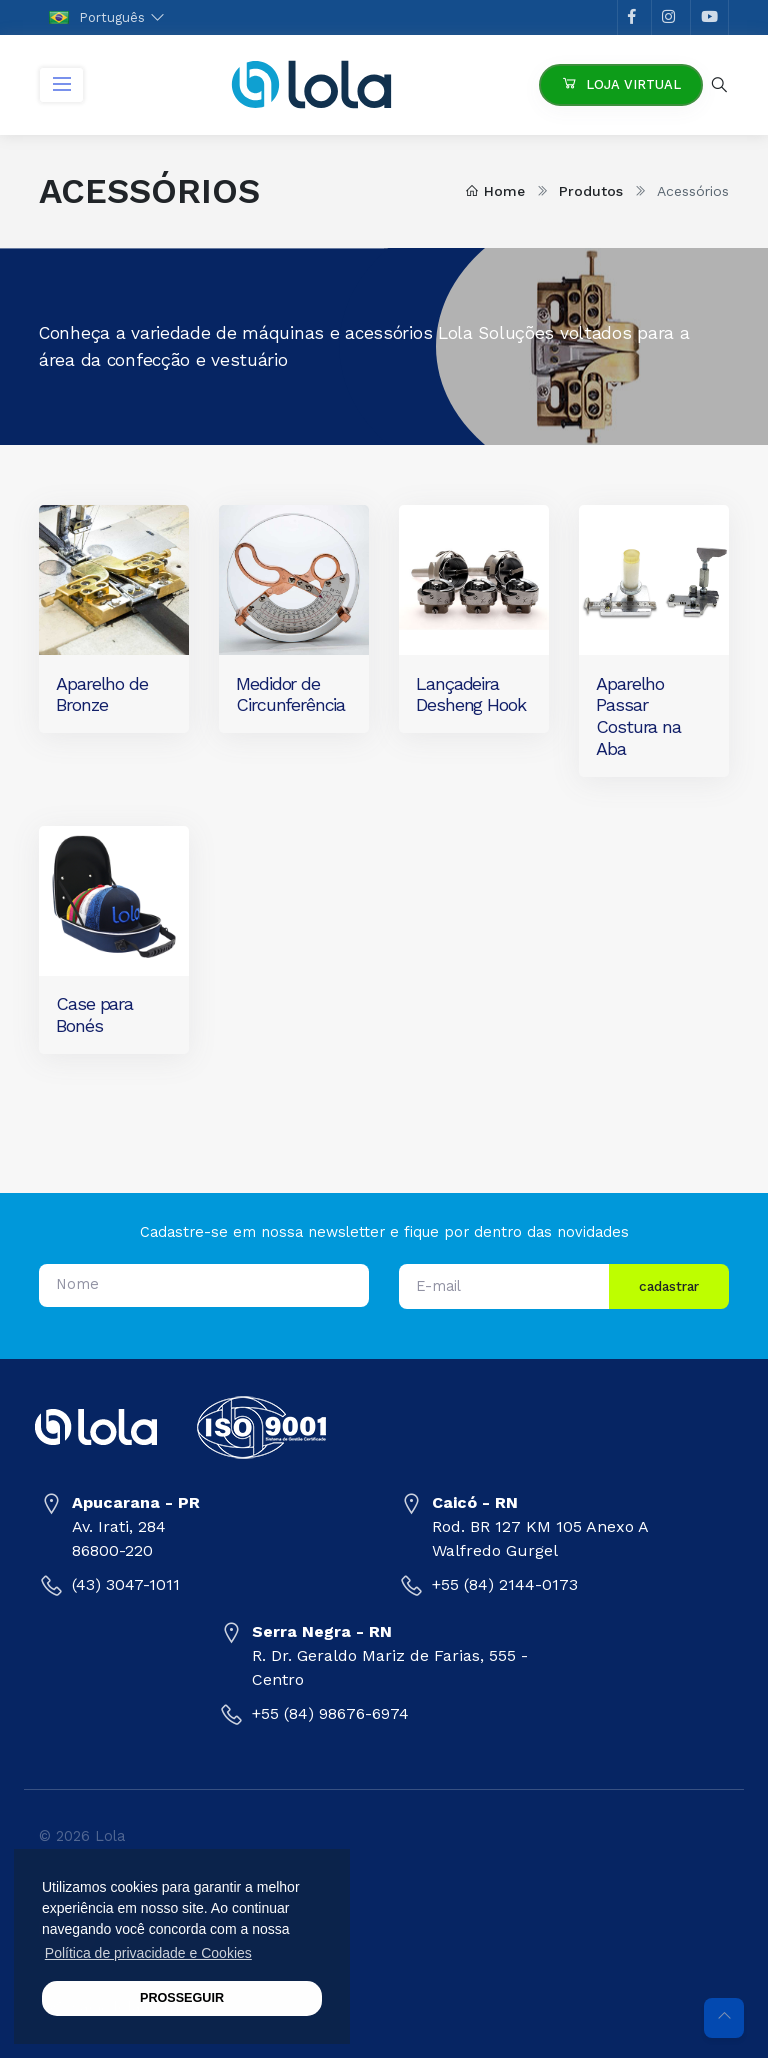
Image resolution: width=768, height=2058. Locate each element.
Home (495, 191)
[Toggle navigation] (61, 85)
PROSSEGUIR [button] (182, 1998)
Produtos (591, 191)
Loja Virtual (621, 83)
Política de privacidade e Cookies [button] (148, 1953)
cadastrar (669, 1286)
